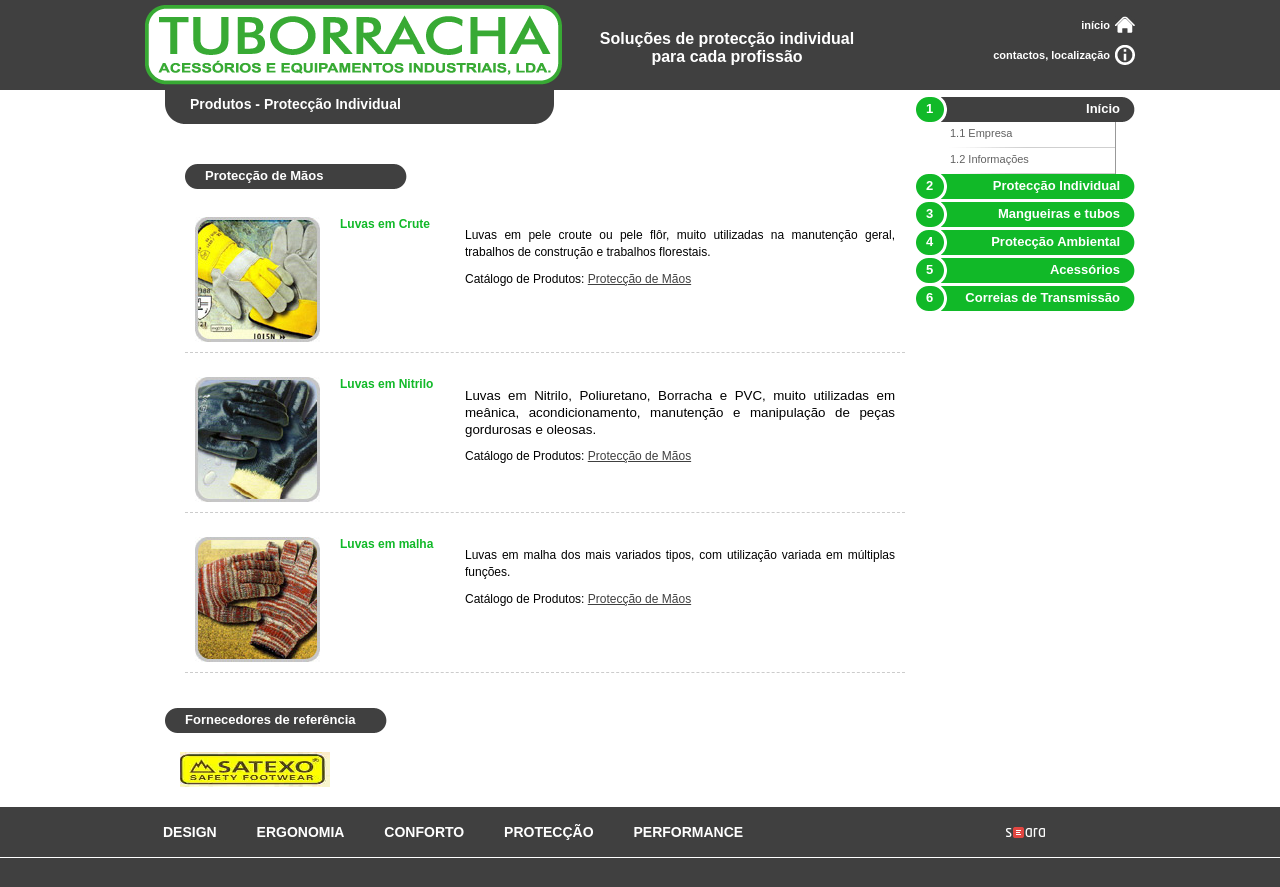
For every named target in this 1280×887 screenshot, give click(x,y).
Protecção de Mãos (639, 279)
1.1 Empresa (981, 133)
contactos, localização (1051, 55)
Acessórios (1017, 269)
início (1095, 25)
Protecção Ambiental (1017, 241)
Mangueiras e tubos (1017, 213)
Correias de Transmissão (1017, 297)
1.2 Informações (989, 159)
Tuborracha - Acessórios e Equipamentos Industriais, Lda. (353, 45)
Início (1017, 108)
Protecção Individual (1017, 185)
